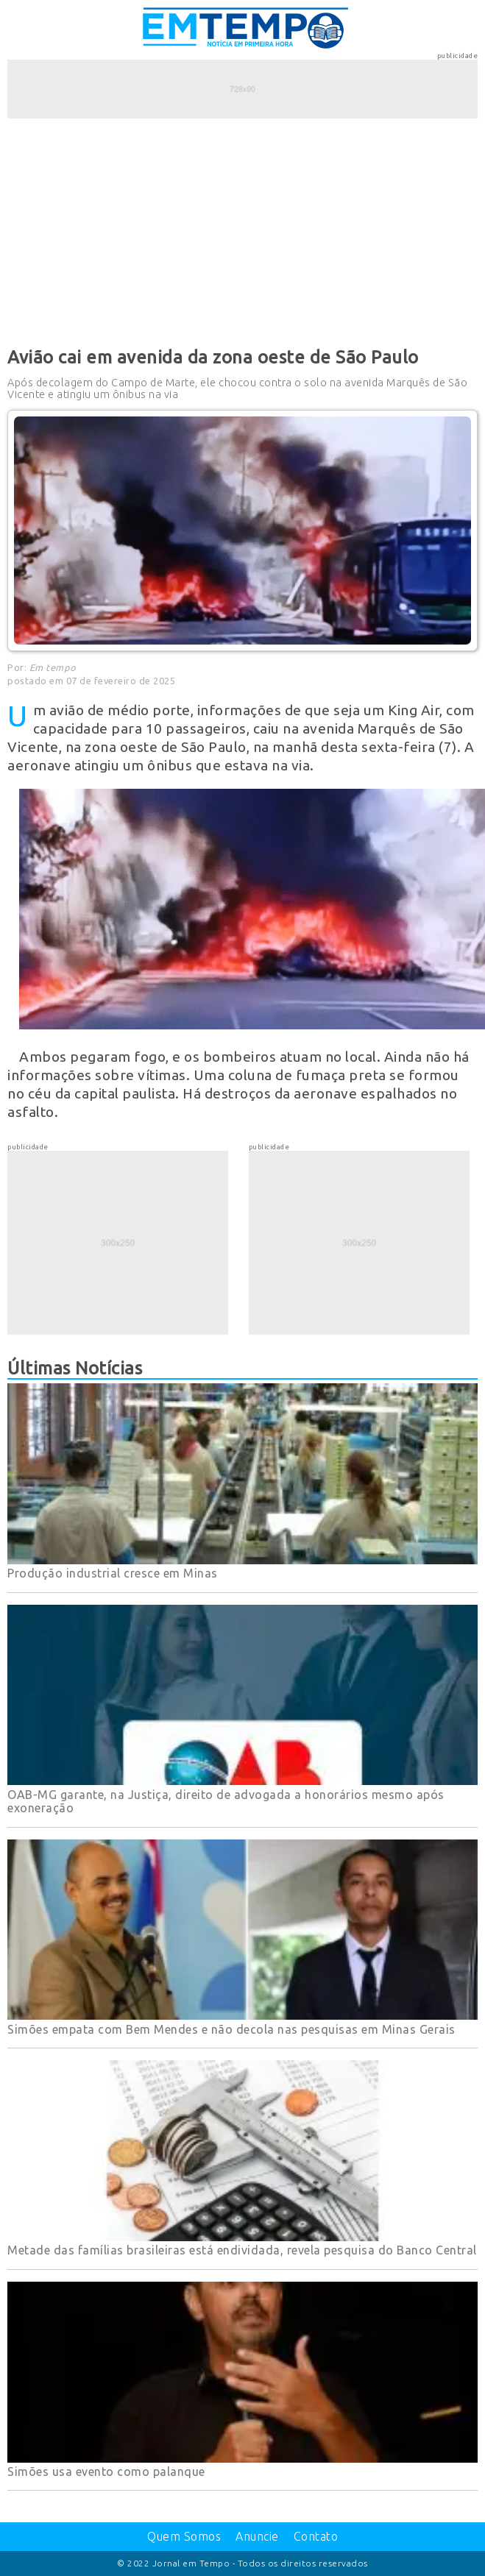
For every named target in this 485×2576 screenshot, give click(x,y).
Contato (316, 2536)
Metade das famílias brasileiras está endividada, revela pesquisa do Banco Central (242, 2250)
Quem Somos (184, 2536)
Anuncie (257, 2536)
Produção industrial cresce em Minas (112, 1573)
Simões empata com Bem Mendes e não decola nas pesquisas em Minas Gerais (231, 2029)
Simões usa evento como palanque (106, 2471)
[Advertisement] (242, 230)
